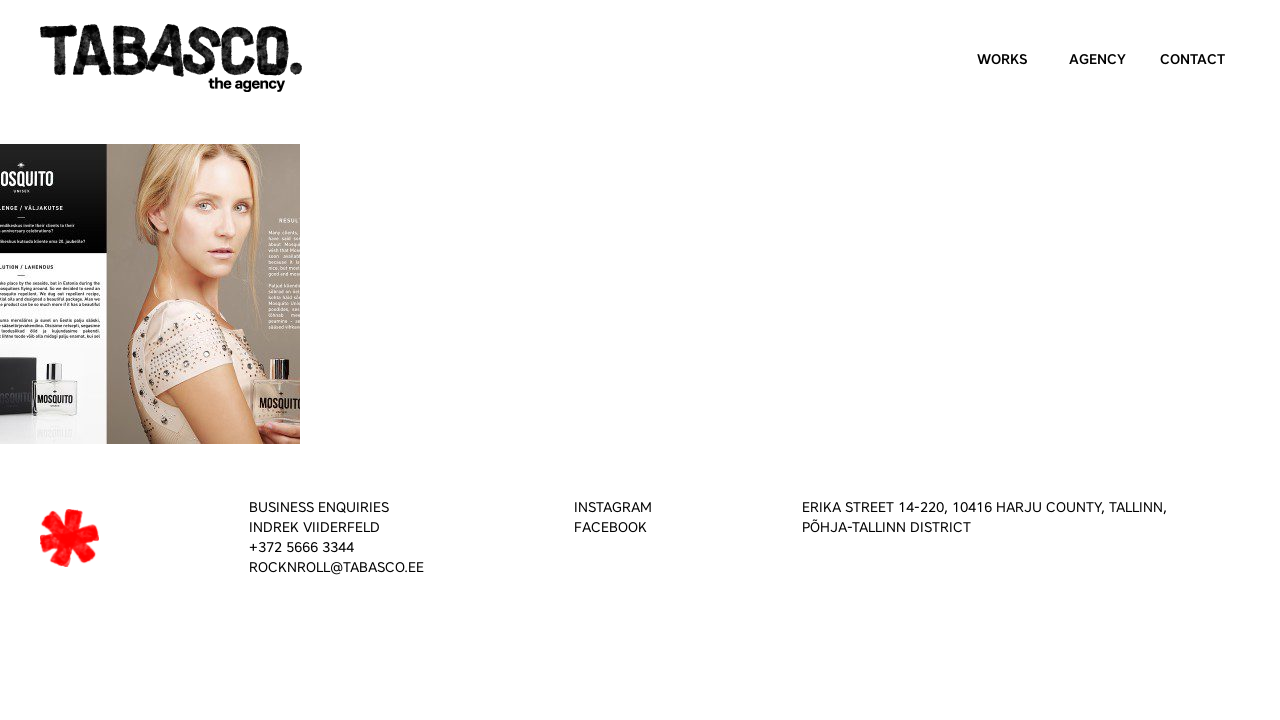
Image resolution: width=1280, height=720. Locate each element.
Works (1002, 59)
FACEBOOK (610, 527)
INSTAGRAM (613, 507)
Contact (1192, 59)
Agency (1097, 59)
